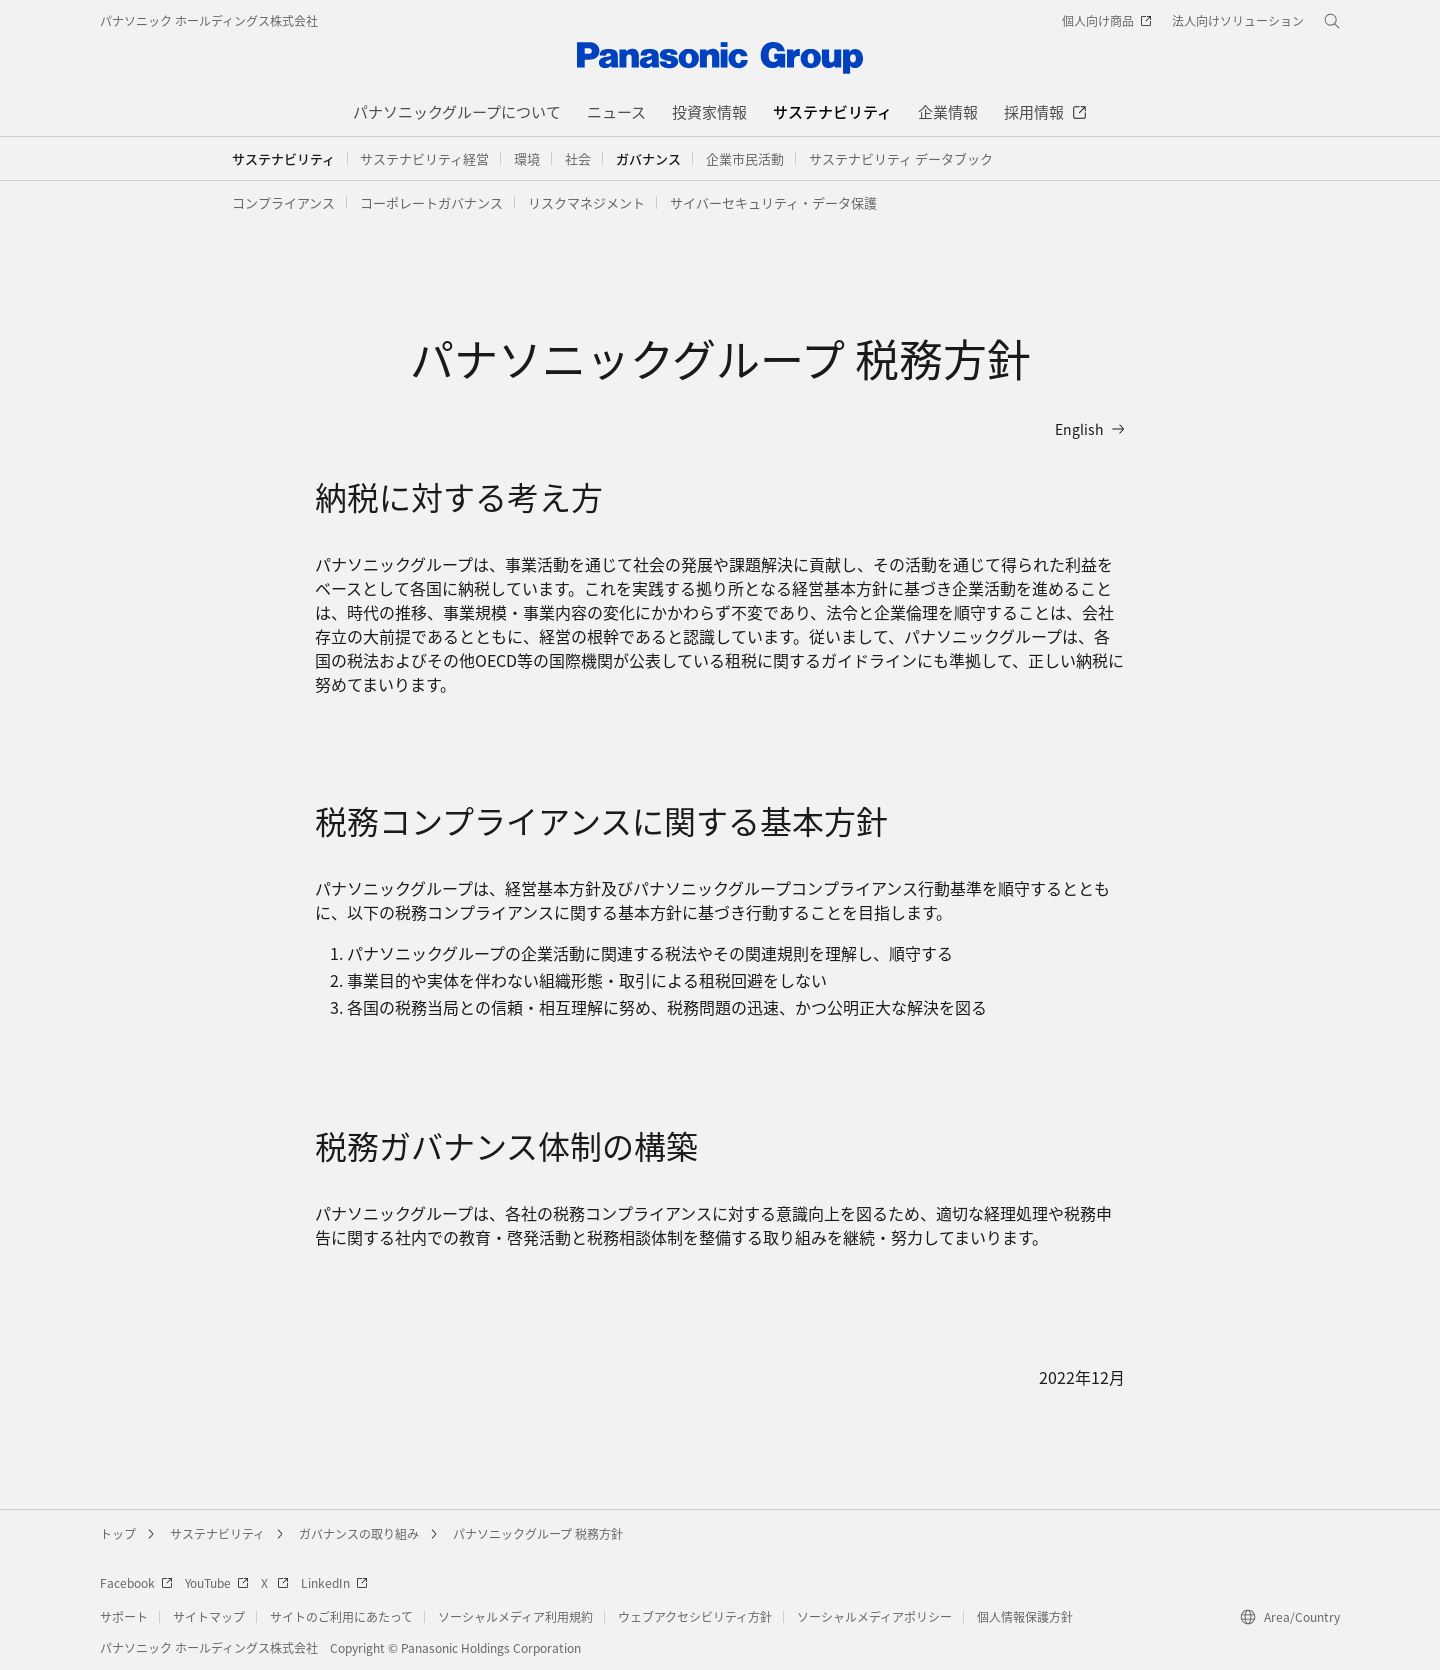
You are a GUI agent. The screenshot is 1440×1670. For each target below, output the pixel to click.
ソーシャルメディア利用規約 (515, 1616)
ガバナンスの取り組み (359, 1533)
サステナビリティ (283, 158)
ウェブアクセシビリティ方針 (695, 1616)
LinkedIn (334, 1582)
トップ (118, 1533)
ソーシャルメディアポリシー (874, 1616)
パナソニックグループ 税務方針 (538, 1533)
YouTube (217, 1582)
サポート (124, 1616)
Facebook (136, 1582)
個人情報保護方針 (1025, 1616)
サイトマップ (209, 1616)
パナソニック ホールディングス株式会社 (209, 20)
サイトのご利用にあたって (341, 1616)
